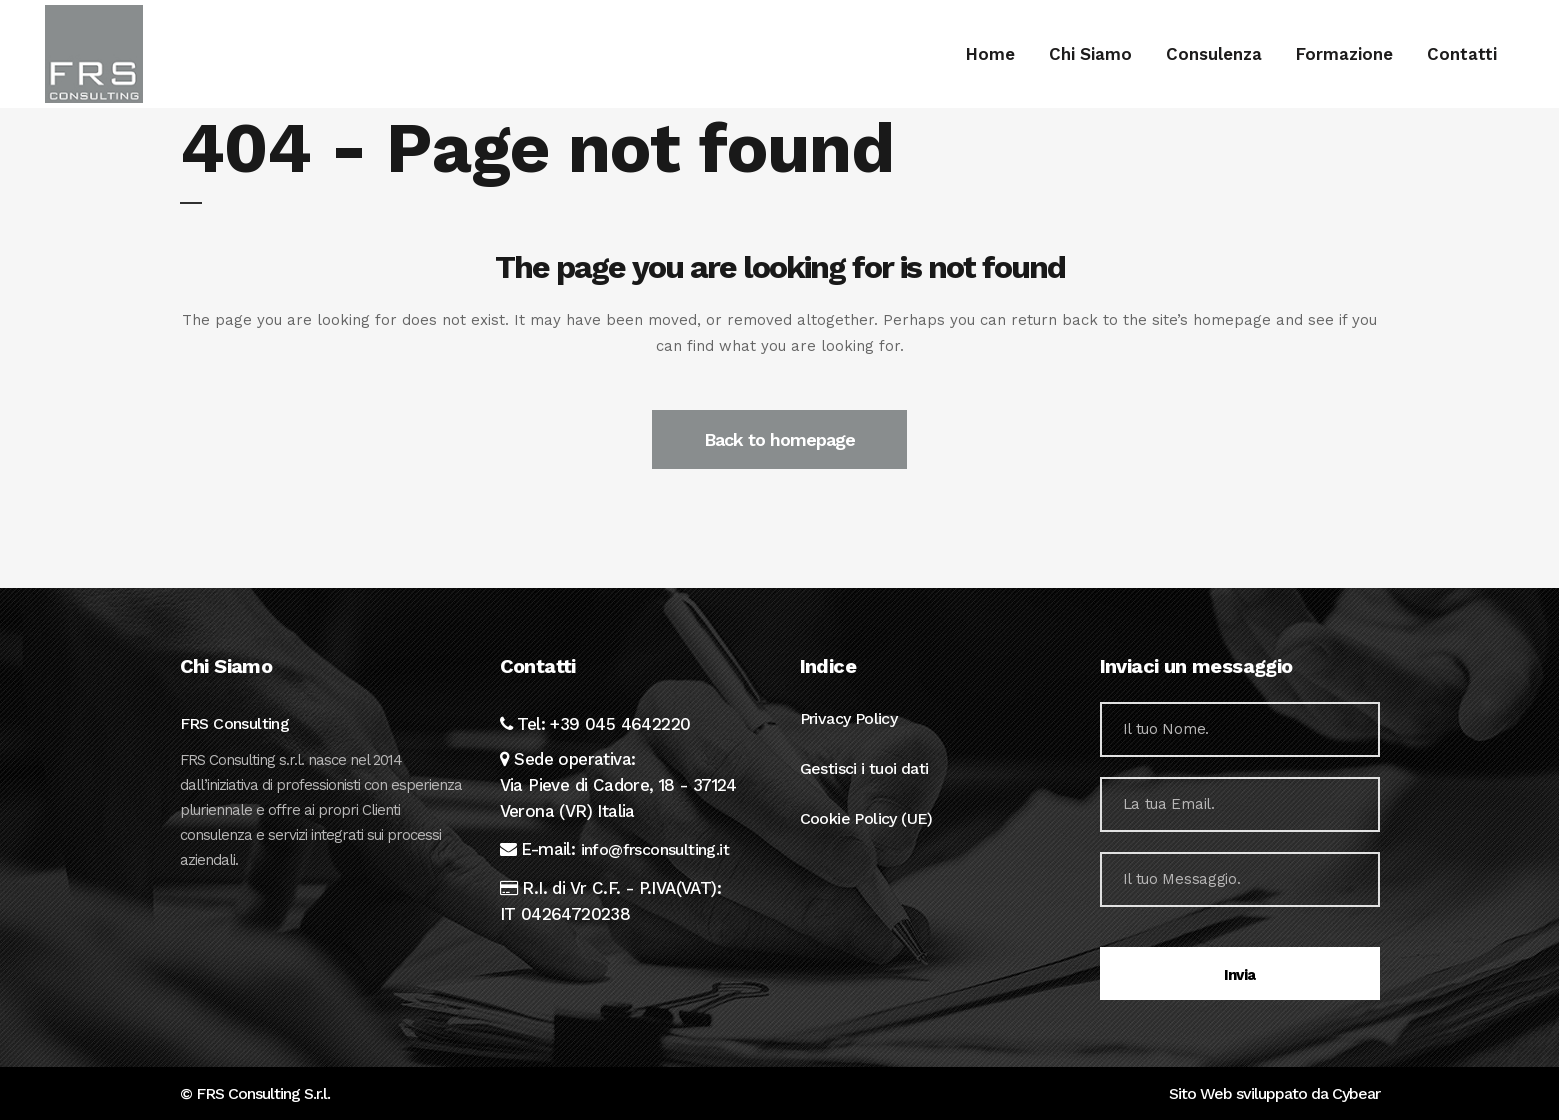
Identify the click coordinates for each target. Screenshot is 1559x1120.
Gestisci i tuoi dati (864, 768)
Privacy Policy (849, 718)
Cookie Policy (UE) (866, 818)
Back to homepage (779, 439)
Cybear (1356, 1093)
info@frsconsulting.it (655, 849)
